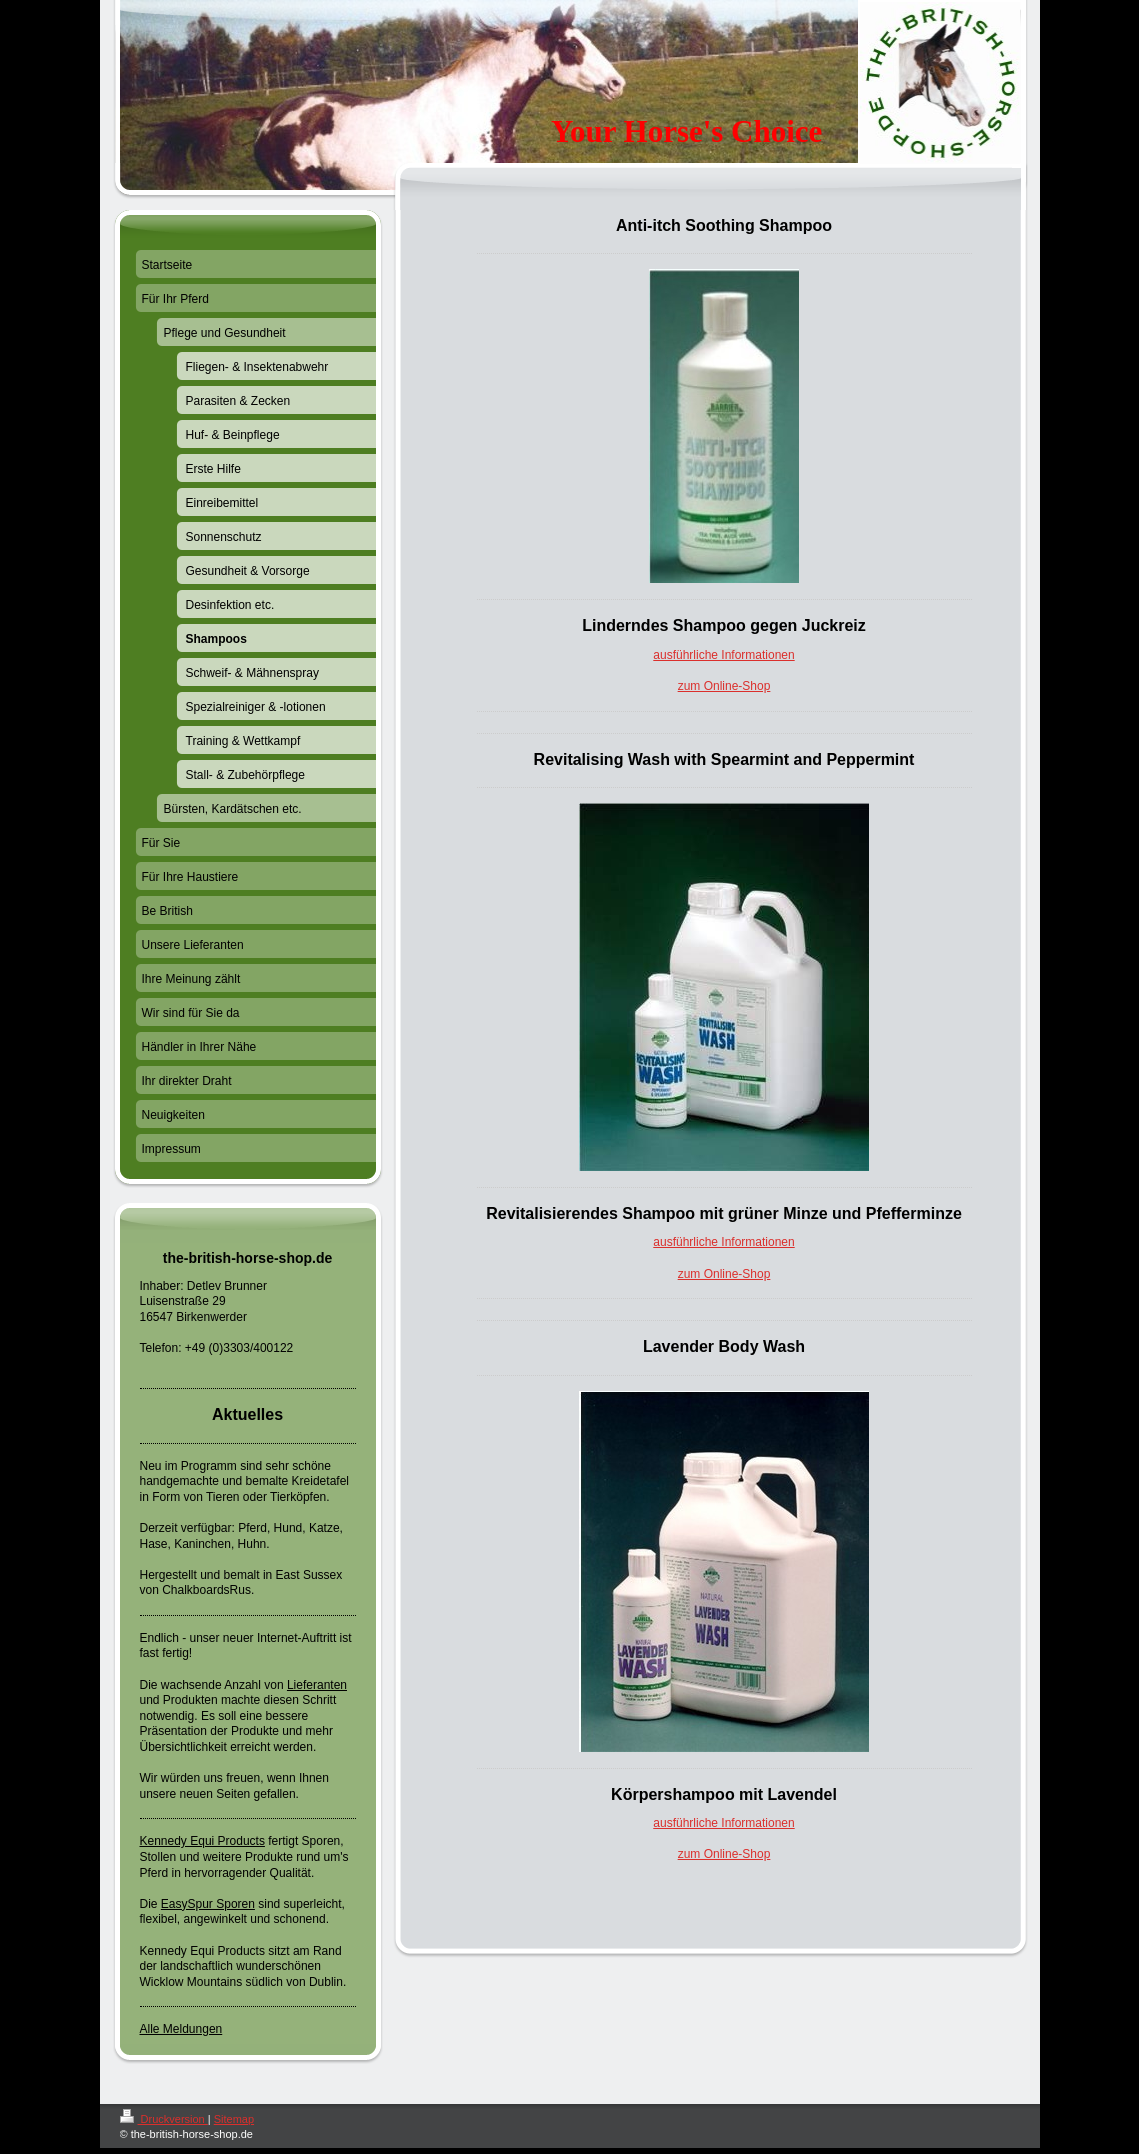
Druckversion (164, 2119)
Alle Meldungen (181, 2029)
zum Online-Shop (724, 686)
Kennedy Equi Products (202, 1841)
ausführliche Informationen (723, 655)
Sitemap (234, 2119)
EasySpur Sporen (208, 1904)
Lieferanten (317, 1685)
